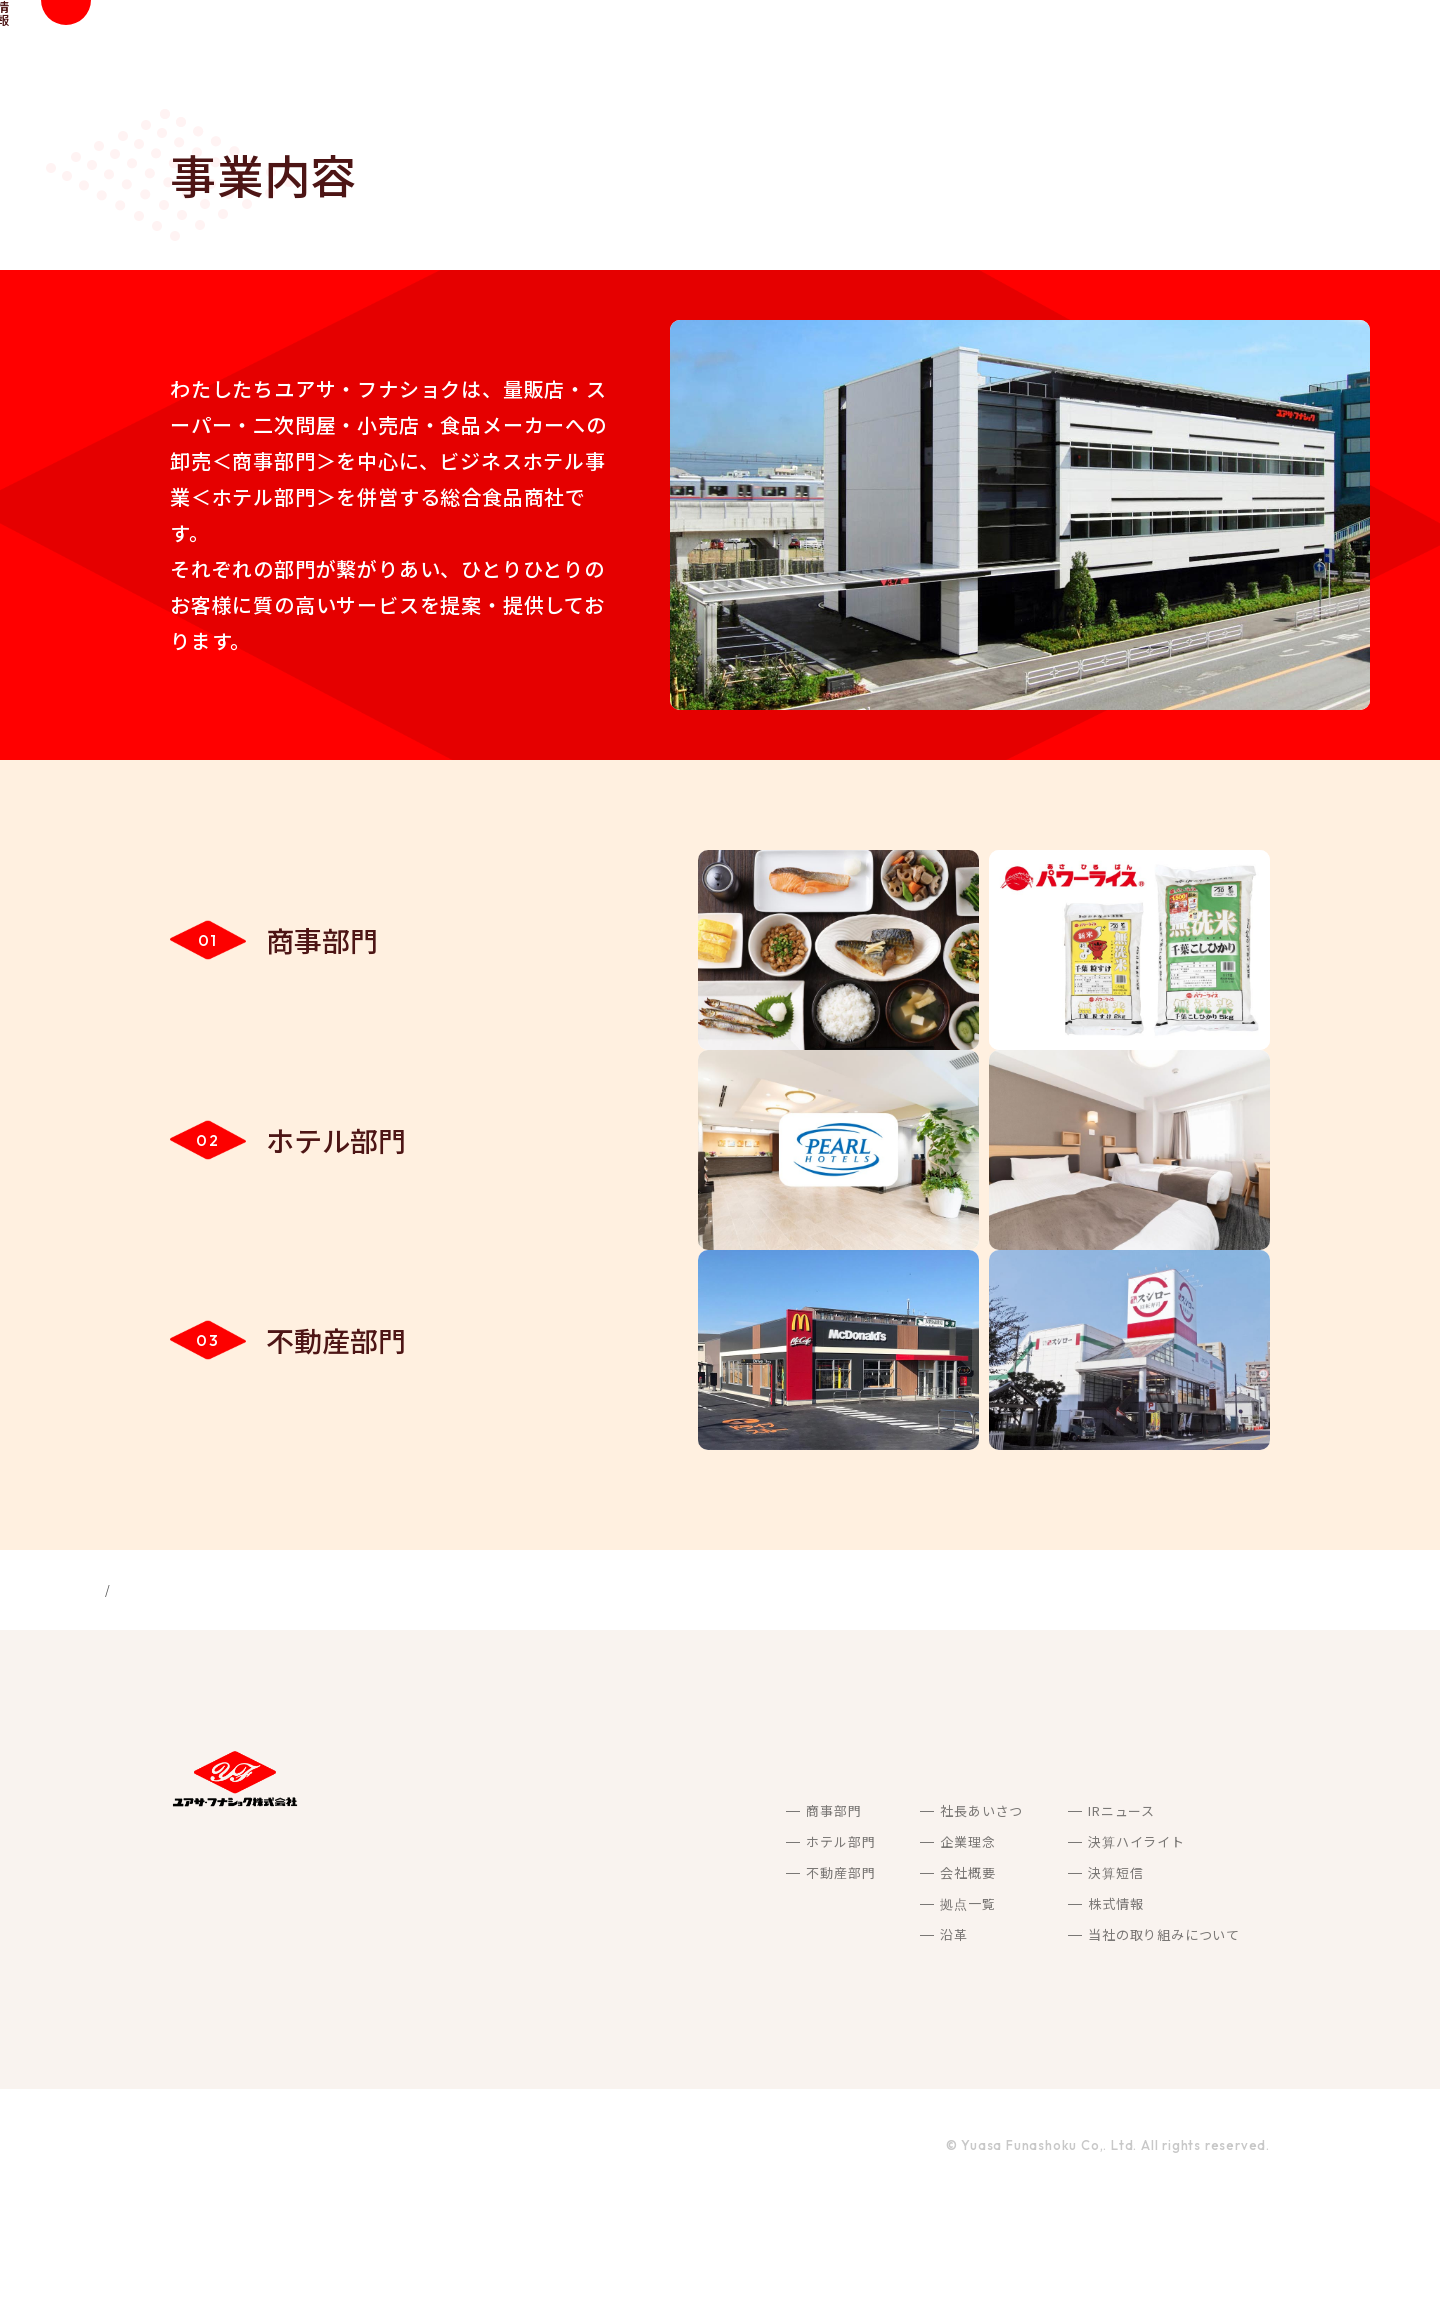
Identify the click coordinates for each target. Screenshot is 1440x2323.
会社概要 (747, 1992)
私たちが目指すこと (730, 50)
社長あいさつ (761, 1930)
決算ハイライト (1041, 1961)
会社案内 (923, 50)
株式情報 (1020, 2023)
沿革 (734, 2054)
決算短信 (1020, 1992)
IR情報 (1128, 50)
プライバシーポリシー (363, 2266)
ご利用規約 (504, 2266)
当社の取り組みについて (1069, 2054)
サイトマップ (214, 2266)
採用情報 (1201, 50)
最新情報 (1280, 50)
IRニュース (1026, 1930)
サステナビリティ (1029, 50)
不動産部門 (620, 1992)
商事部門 (613, 1930)
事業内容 (844, 50)
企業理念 (747, 1961)
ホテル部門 (620, 1961)
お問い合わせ (1222, 1962)
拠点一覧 (747, 2023)
